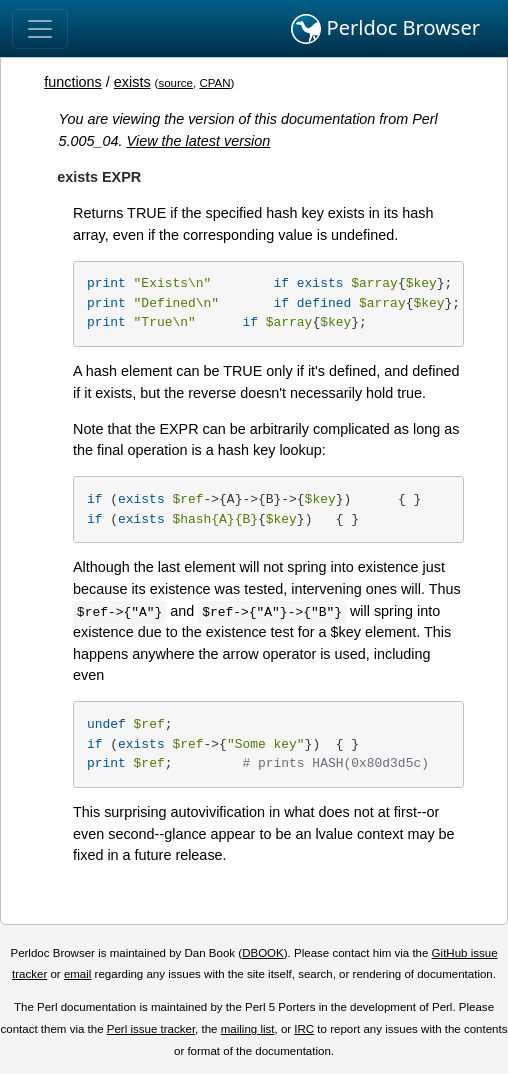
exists (132, 82)
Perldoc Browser (385, 29)
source (175, 83)
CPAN (214, 83)
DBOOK (263, 953)
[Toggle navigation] (40, 29)
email (78, 974)
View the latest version (199, 141)
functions (73, 82)
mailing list (248, 1029)
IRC (304, 1029)
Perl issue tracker (151, 1029)
